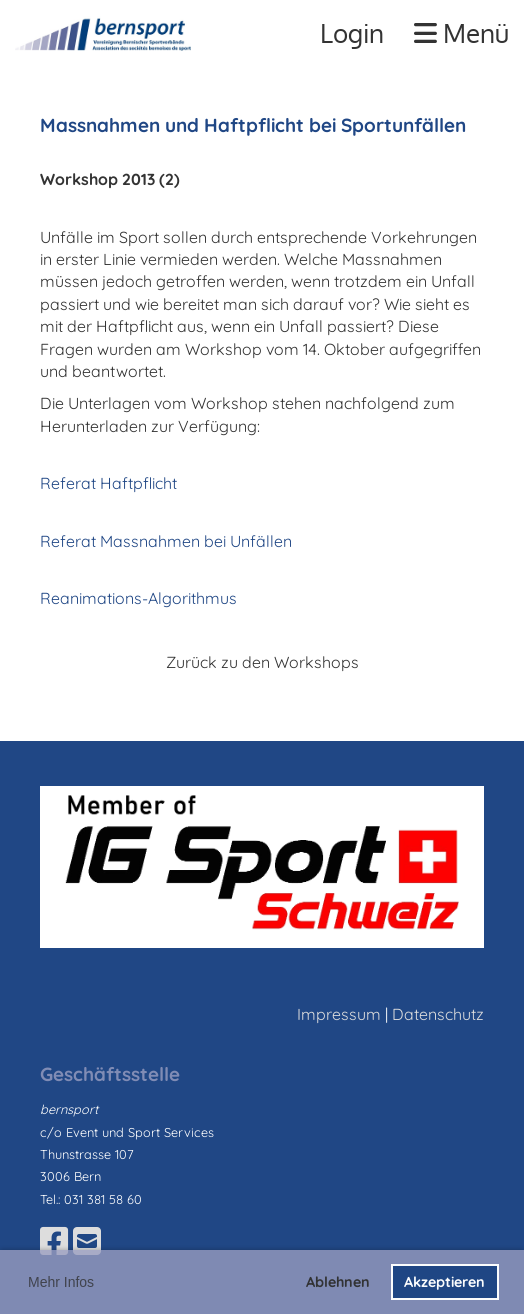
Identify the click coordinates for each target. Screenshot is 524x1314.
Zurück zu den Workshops (262, 662)
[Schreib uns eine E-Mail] (87, 1241)
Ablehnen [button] (338, 1282)
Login (352, 32)
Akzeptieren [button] (444, 1282)
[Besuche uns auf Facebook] (54, 1241)
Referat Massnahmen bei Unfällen (166, 541)
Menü (461, 32)
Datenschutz (438, 1014)
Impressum (339, 1014)
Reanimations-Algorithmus (138, 598)
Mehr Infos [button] (61, 1282)
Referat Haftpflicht (108, 483)
